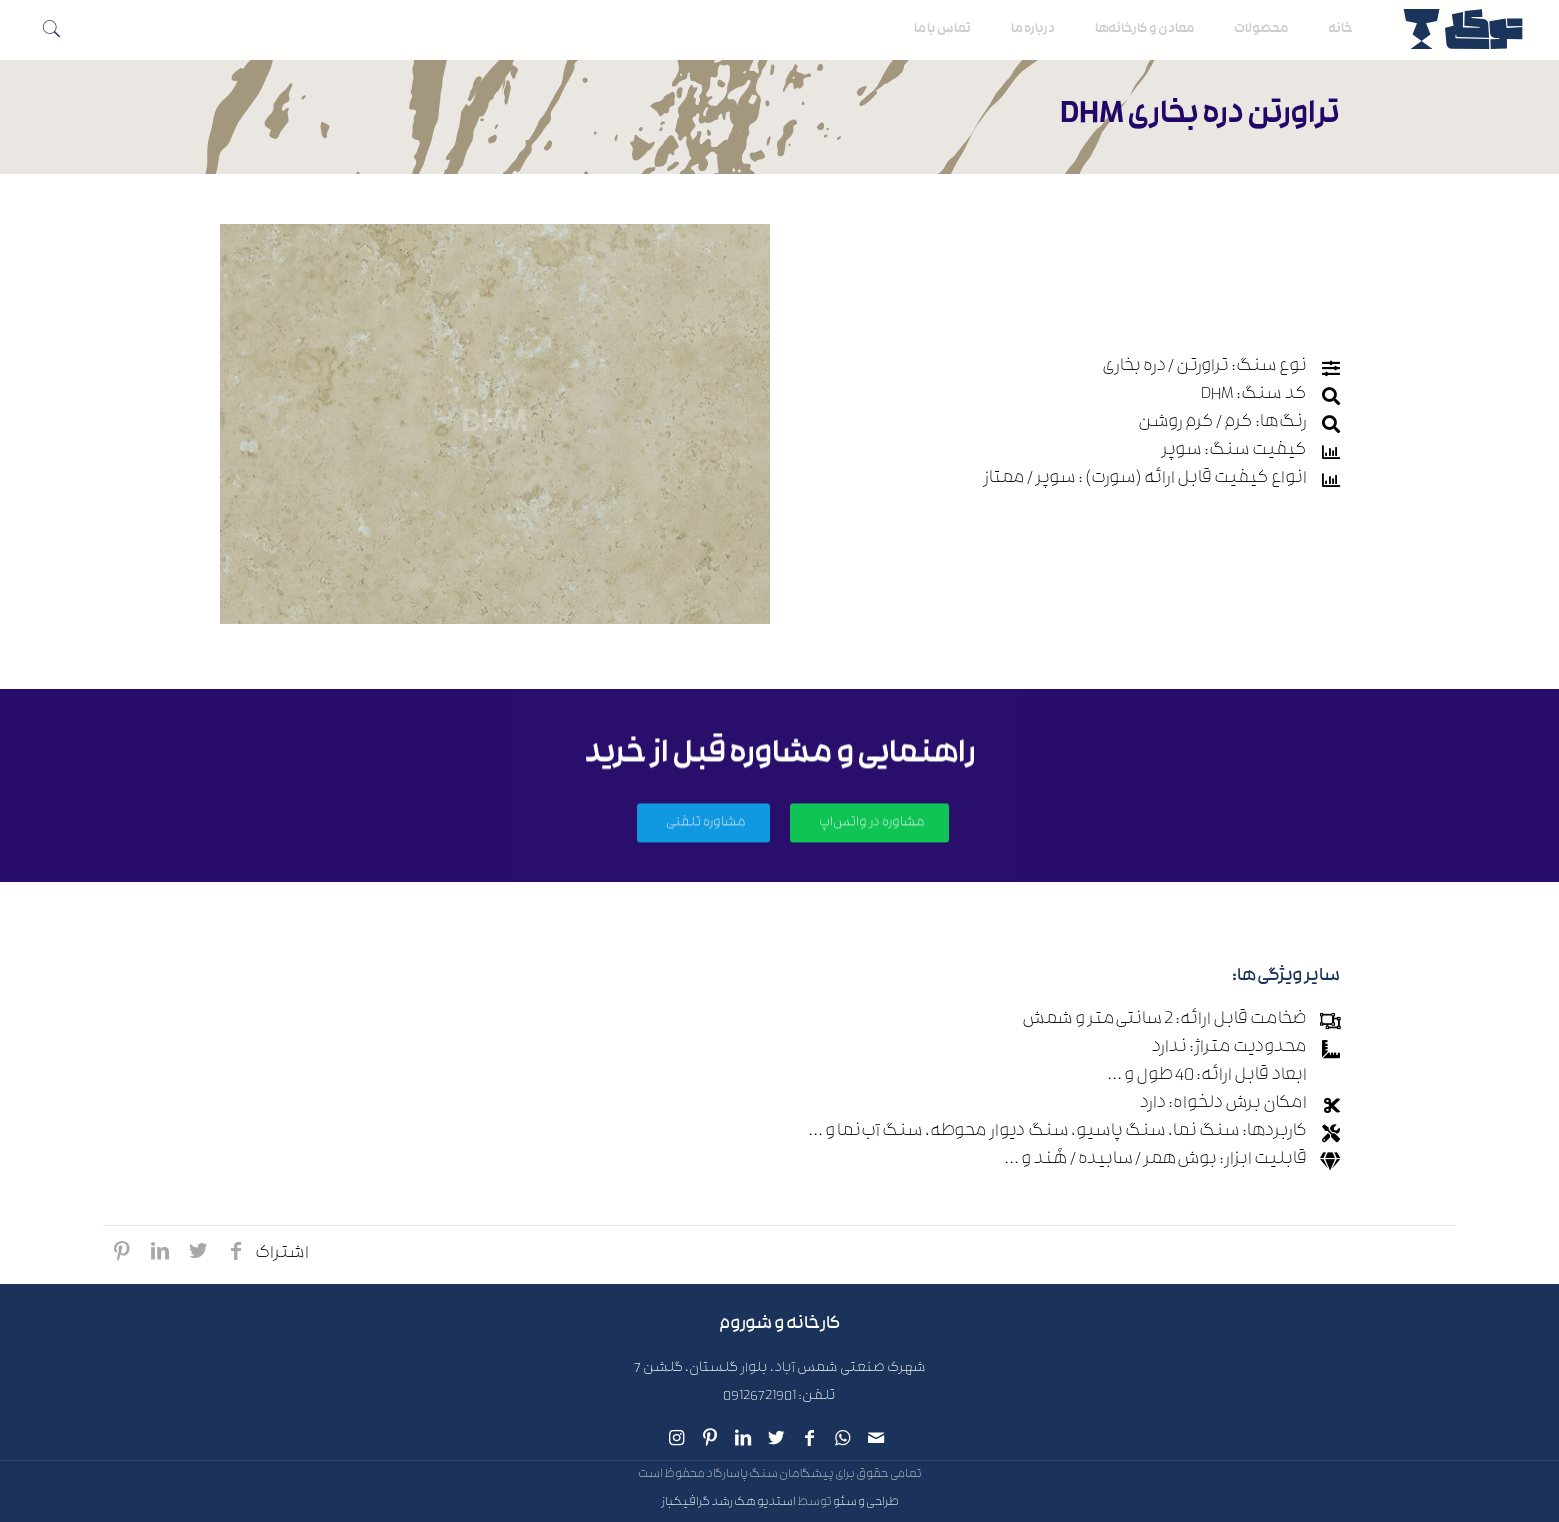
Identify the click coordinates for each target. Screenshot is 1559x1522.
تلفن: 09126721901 (779, 1397)
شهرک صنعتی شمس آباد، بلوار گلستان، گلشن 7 (780, 1369)
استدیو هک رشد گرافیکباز (728, 1503)
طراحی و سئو (866, 1503)
